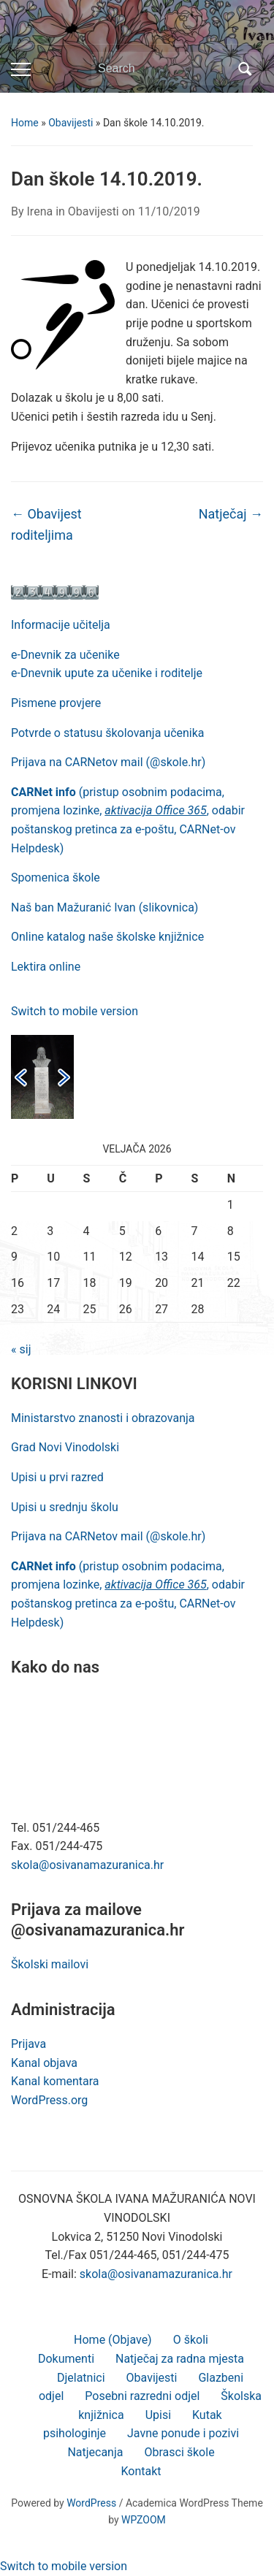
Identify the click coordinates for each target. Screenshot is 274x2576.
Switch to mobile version (74, 1011)
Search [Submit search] (245, 68)
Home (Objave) (113, 2340)
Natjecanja (95, 2452)
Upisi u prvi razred (57, 1477)
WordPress (91, 2503)
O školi (190, 2340)
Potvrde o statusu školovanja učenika (108, 733)
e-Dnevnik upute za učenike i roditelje (106, 673)
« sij (21, 1349)
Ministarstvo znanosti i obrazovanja (103, 1418)
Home (25, 123)
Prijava (28, 2044)
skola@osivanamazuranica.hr (87, 1865)
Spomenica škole (55, 877)
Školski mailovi (49, 1964)
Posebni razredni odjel (142, 2396)
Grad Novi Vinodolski (65, 1447)
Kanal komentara (55, 2081)
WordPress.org (49, 2100)
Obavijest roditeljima (46, 524)
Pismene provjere (56, 703)
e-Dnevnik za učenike (65, 655)
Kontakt (141, 2471)
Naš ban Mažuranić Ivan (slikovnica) (104, 907)
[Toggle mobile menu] (21, 69)
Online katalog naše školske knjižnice (107, 937)
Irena (40, 211)
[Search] (163, 68)
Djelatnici (81, 2378)
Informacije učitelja (60, 625)
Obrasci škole (179, 2452)
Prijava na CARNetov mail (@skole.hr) (108, 762)
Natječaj (231, 513)
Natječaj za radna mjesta (179, 2359)
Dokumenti (66, 2359)
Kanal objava (44, 2063)
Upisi (158, 2415)
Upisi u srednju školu (64, 1507)
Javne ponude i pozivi (183, 2433)
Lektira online (45, 967)
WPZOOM (143, 2520)
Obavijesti (70, 123)
